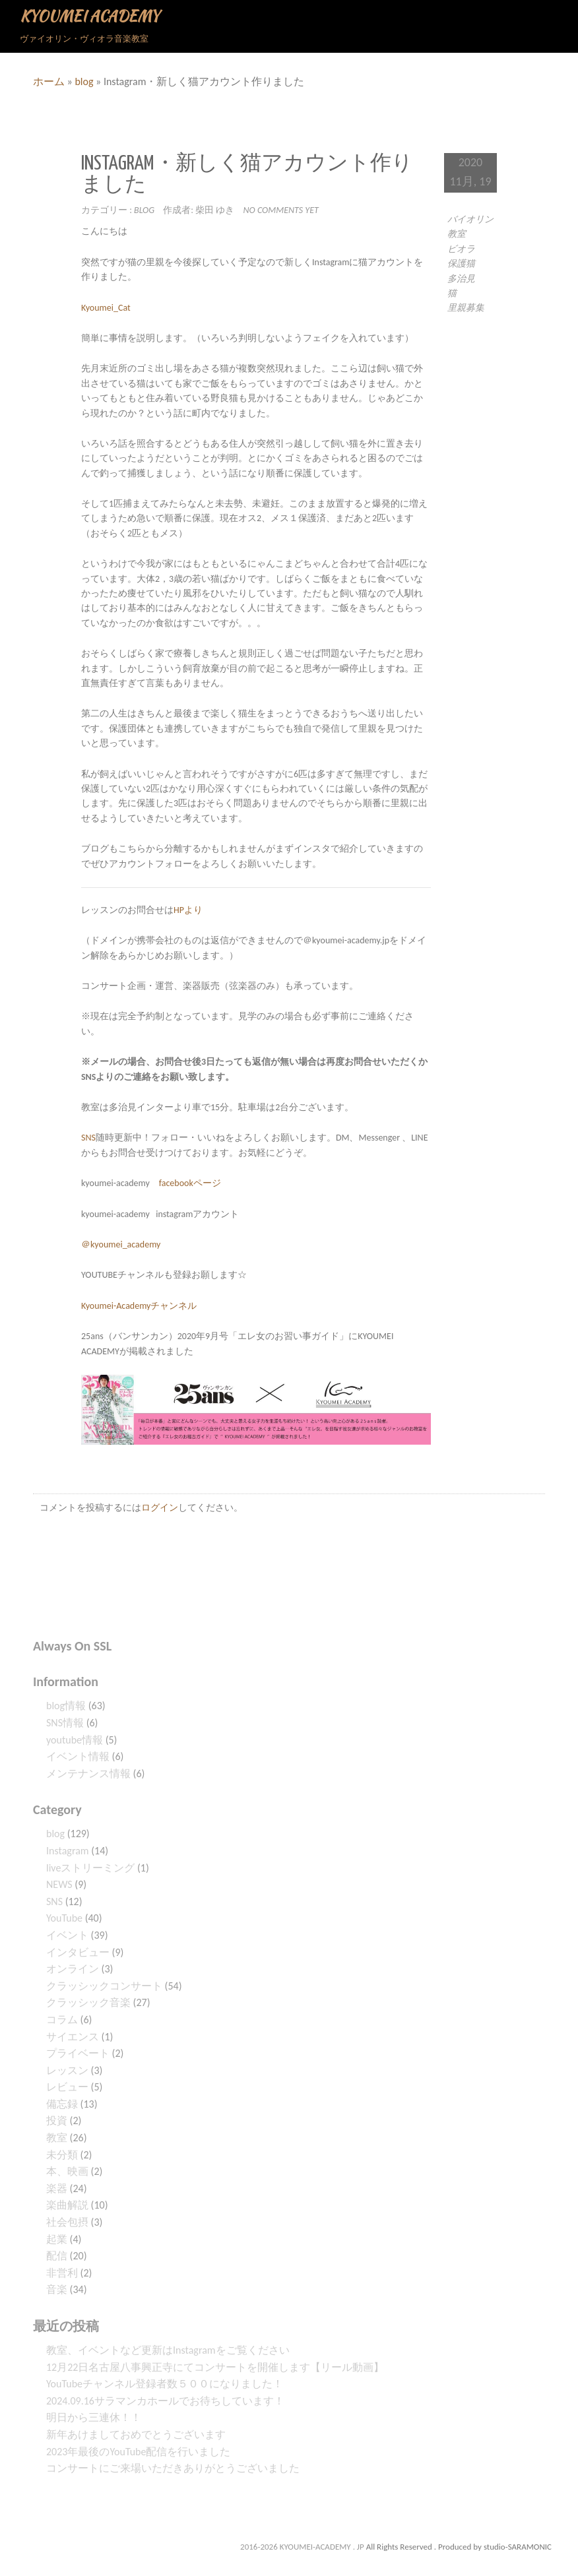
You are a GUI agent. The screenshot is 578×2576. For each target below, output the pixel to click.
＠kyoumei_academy (120, 1244)
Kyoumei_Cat (106, 307)
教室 (56, 2137)
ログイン (159, 1507)
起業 (56, 2239)
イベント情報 (78, 1756)
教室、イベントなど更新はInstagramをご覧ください (168, 2350)
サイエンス (72, 2036)
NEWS (59, 1884)
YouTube (64, 1918)
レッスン (67, 2070)
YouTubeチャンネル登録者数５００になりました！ (164, 2383)
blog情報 (66, 1705)
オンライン (72, 1969)
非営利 (62, 2273)
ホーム (49, 81)
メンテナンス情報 (88, 1773)
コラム (62, 2019)
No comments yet (281, 210)
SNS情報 (65, 1722)
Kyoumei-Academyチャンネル (139, 1305)
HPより (188, 910)
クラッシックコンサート (104, 1986)
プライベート (78, 2053)
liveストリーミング (90, 1868)
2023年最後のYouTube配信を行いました (138, 2451)
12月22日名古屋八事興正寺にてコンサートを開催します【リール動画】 (215, 2367)
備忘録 (62, 2104)
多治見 (461, 278)
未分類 (62, 2155)
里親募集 (465, 307)
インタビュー (78, 1952)
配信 (56, 2255)
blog (84, 81)
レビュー (67, 2087)
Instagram (67, 1850)
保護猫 (461, 263)
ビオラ (461, 249)
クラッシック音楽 (88, 2002)
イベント (67, 1935)
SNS (88, 1137)
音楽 (56, 2289)
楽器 (56, 2188)
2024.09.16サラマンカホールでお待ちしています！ (165, 2401)
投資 (56, 2120)
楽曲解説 (67, 2205)
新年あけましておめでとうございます (136, 2434)
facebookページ (190, 1183)
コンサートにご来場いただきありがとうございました (173, 2468)
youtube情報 (74, 1740)
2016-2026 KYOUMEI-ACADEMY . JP (303, 2547)
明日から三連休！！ (93, 2417)
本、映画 (67, 2171)
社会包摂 (67, 2222)
